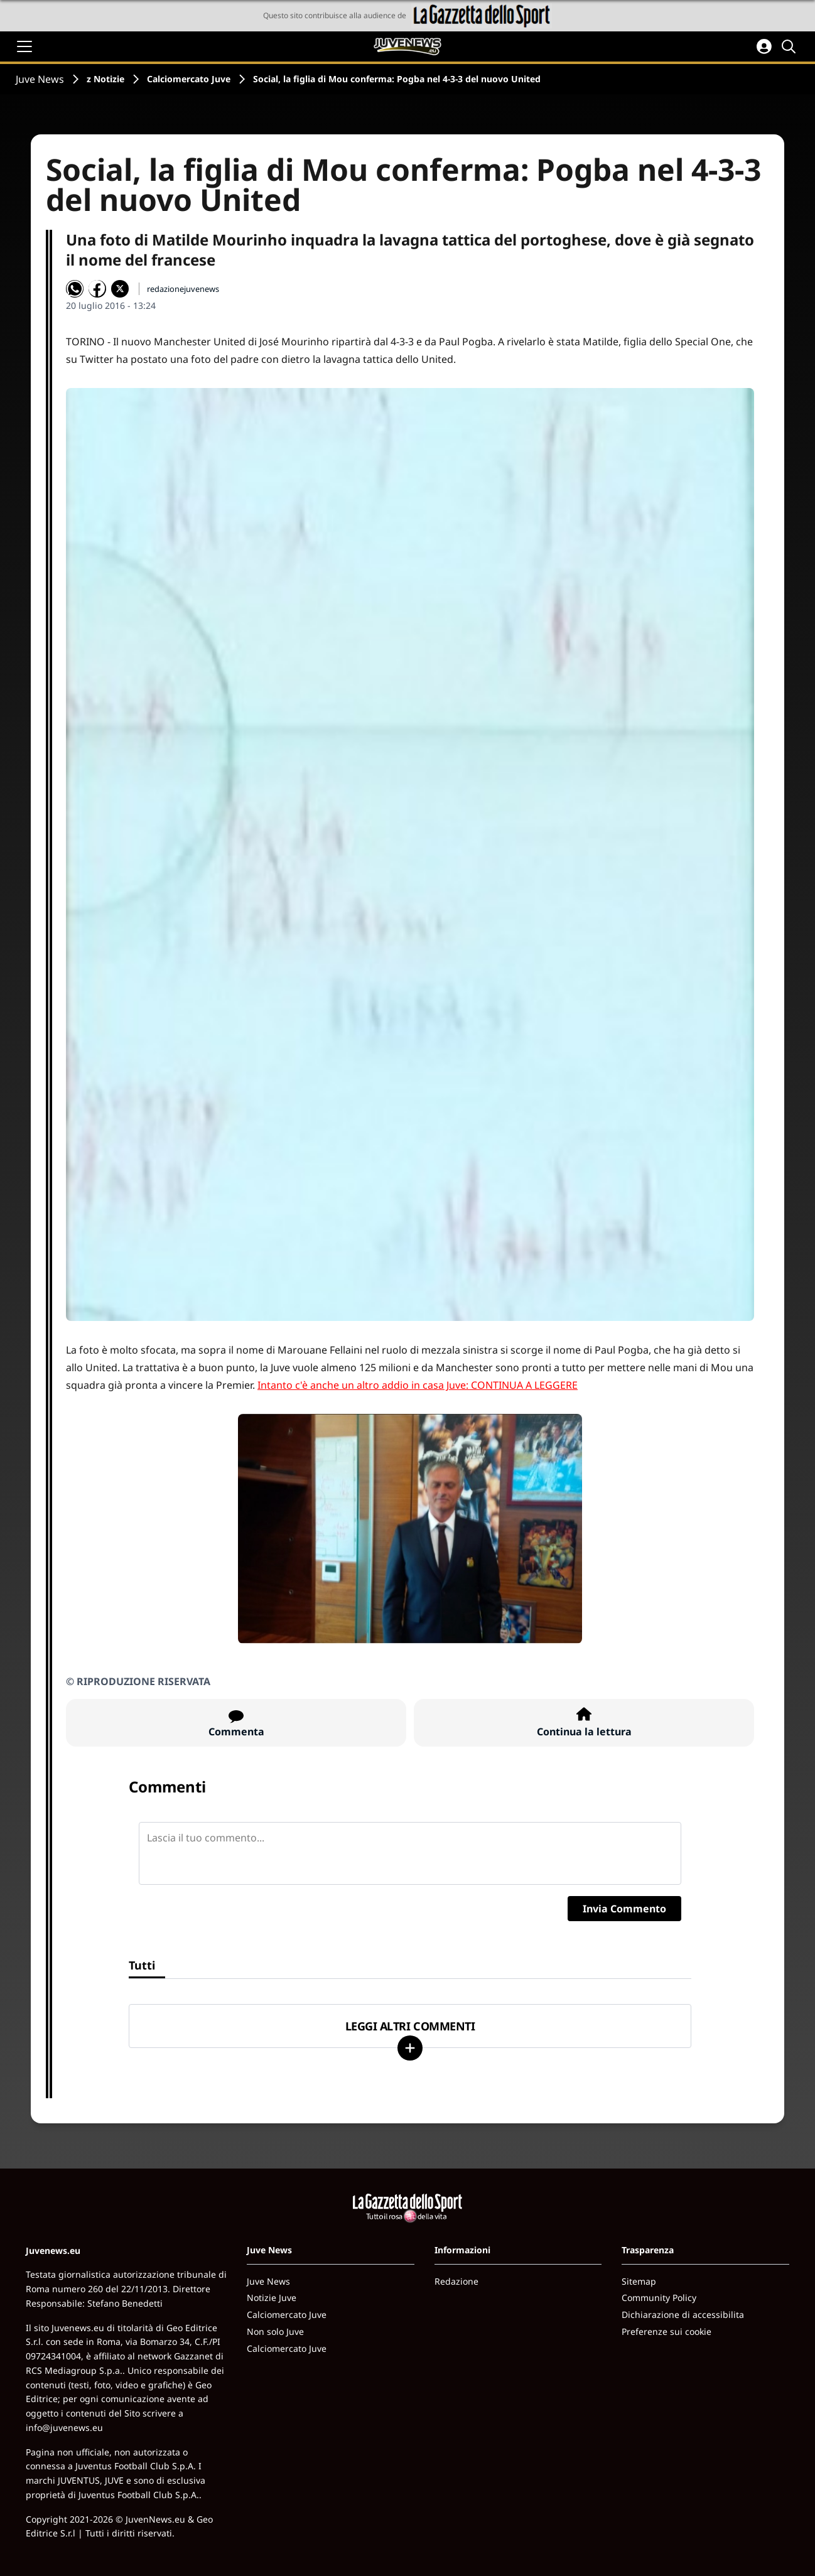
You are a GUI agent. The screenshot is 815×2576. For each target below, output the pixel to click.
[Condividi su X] (120, 289)
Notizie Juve (271, 2298)
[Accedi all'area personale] (764, 46)
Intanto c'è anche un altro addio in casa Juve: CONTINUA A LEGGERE (417, 1385)
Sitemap (639, 2281)
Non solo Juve (275, 2331)
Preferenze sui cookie (666, 2331)
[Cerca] (790, 46)
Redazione (456, 2281)
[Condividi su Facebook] (97, 289)
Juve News (40, 79)
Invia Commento (624, 1909)
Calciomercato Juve (188, 79)
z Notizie (105, 79)
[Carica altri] (410, 2048)
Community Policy (659, 2298)
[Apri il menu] (24, 46)
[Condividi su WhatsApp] (75, 289)
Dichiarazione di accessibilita (683, 2314)
